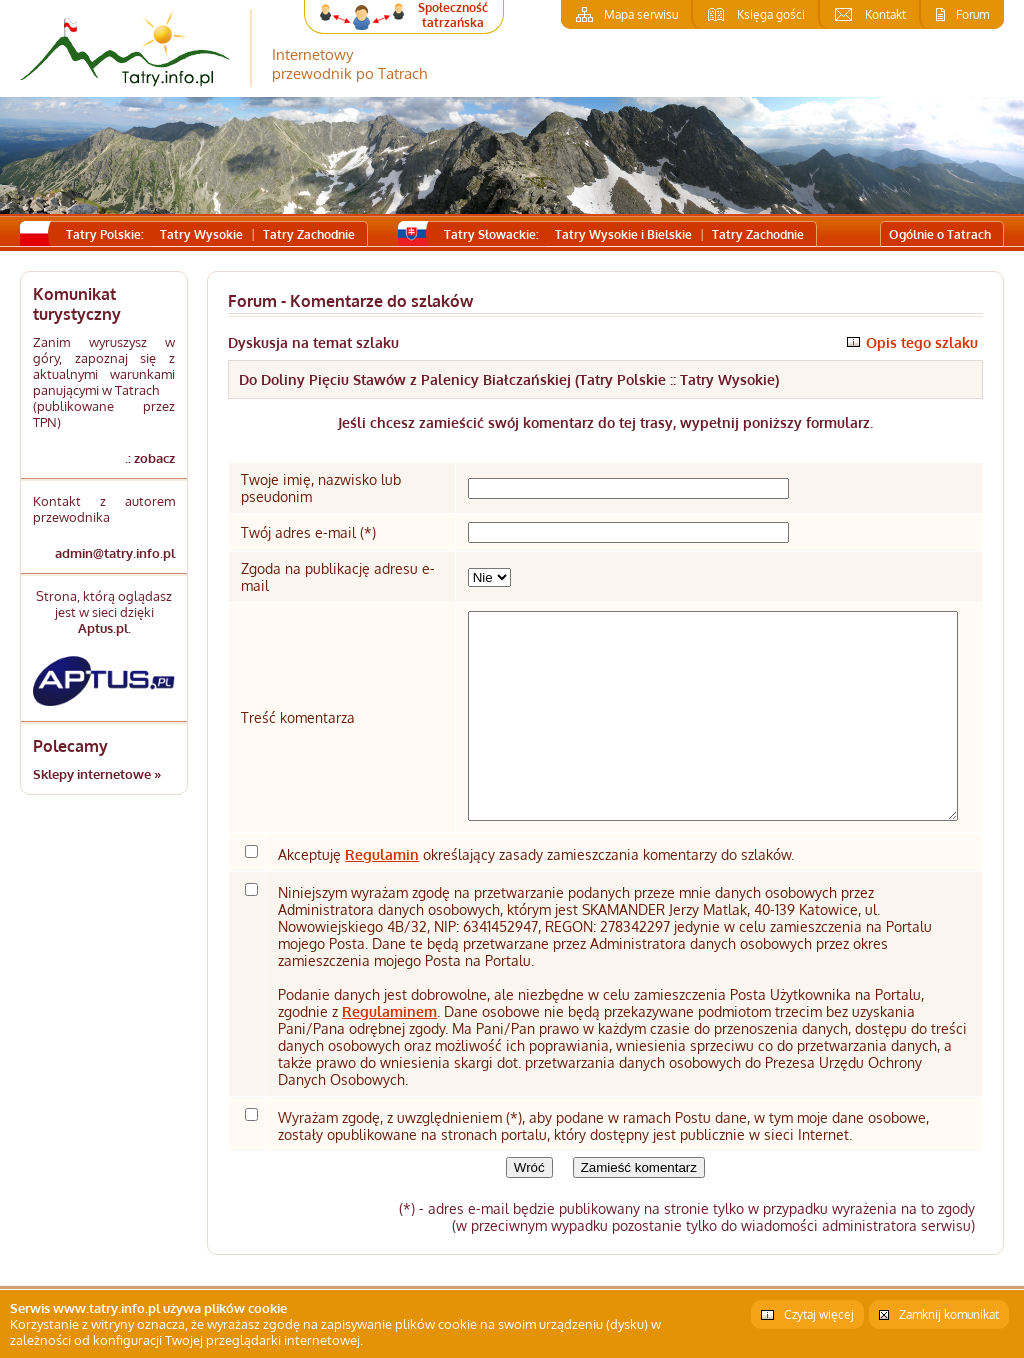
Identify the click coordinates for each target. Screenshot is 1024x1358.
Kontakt (885, 14)
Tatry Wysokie (201, 234)
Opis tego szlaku (922, 342)
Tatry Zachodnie (309, 234)
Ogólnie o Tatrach (940, 234)
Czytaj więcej (819, 1314)
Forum (972, 14)
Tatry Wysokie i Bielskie (623, 234)
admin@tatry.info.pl (115, 553)
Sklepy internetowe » (97, 774)
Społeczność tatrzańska (453, 15)
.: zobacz (150, 458)
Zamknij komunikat (949, 1314)
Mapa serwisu (641, 14)
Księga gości (771, 14)
